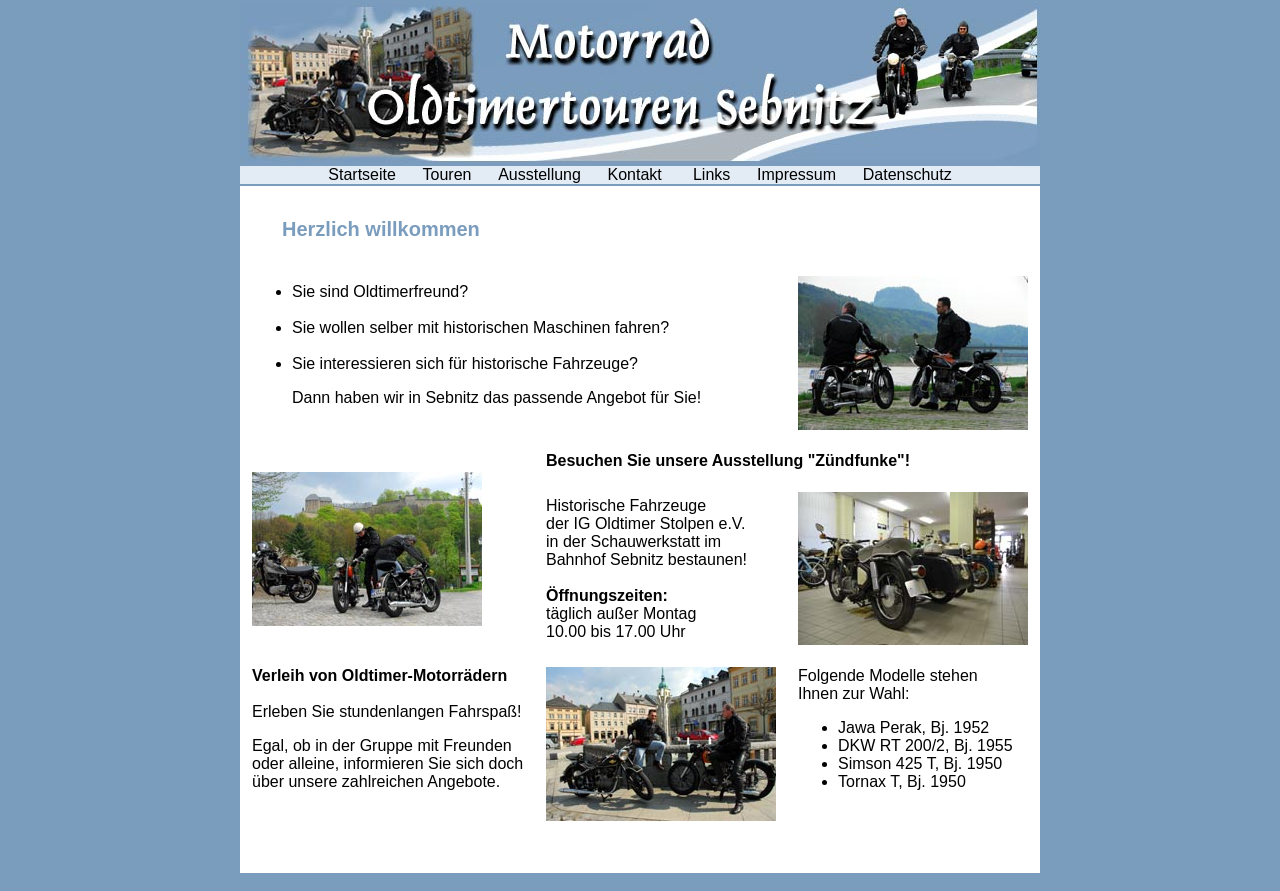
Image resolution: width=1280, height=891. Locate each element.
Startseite (362, 174)
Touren (447, 174)
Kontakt (637, 174)
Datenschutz (907, 174)
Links (711, 174)
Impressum (796, 174)
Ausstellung (539, 174)
